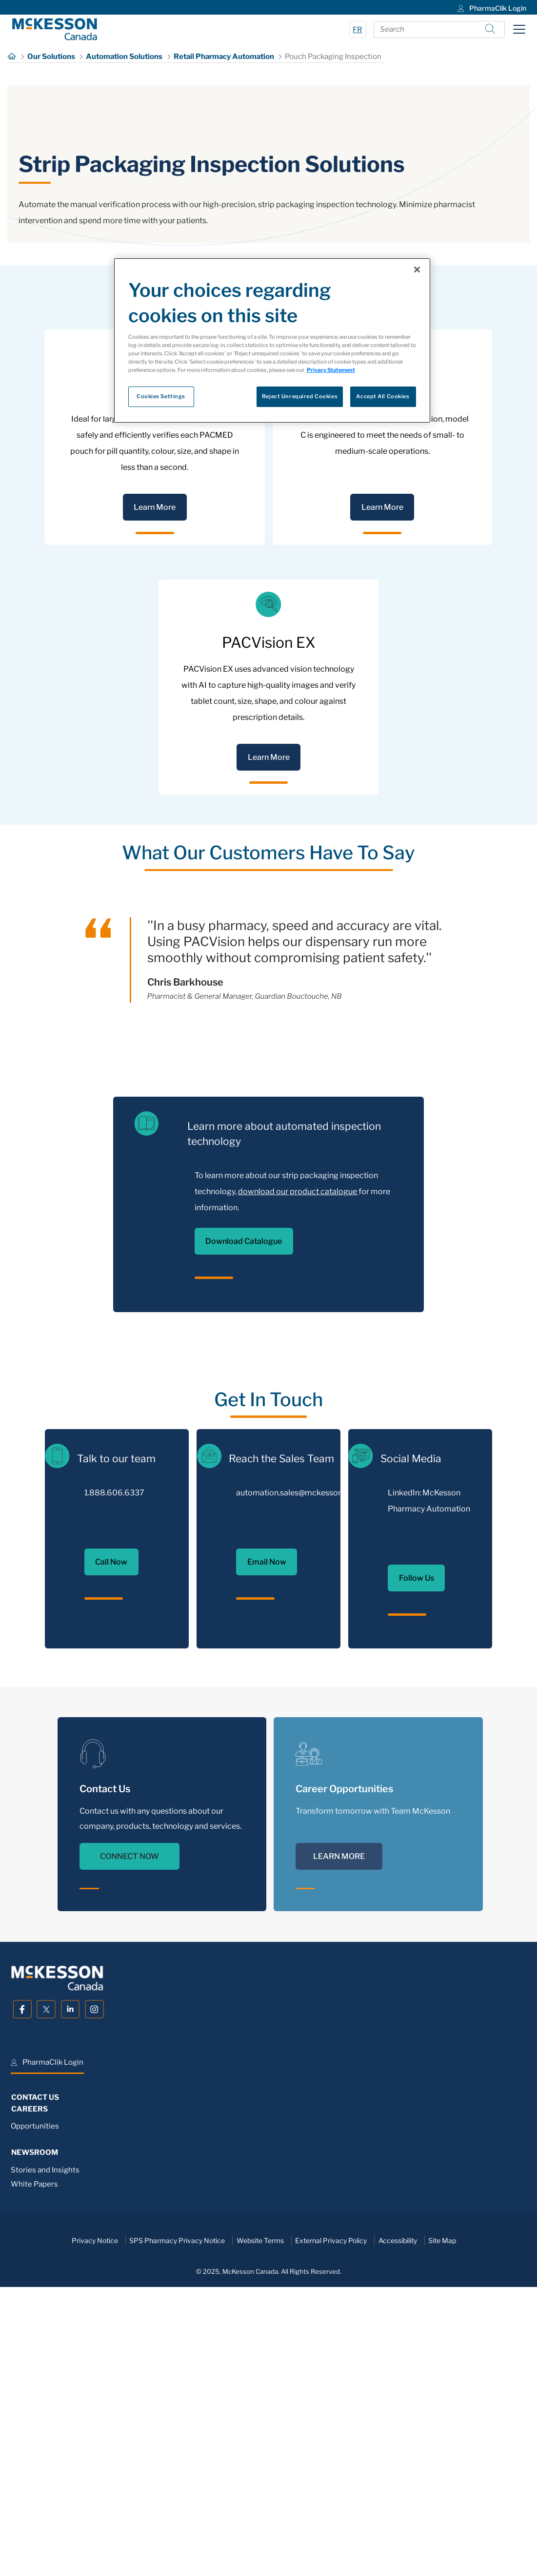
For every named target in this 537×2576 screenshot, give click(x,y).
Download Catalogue (243, 1520)
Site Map (442, 2519)
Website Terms (260, 2519)
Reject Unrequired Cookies (300, 396)
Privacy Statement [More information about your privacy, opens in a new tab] (331, 370)
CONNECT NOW (129, 2135)
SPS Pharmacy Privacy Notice (177, 2519)
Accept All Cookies (382, 396)
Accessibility (397, 2519)
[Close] (417, 269)
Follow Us (416, 1856)
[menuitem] (491, 7)
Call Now (111, 1840)
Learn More (155, 786)
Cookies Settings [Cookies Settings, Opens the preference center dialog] (161, 396)
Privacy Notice (95, 2519)
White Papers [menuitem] (34, 2463)
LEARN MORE (339, 2135)
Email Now (266, 1840)
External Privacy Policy (331, 2519)
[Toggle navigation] (519, 29)
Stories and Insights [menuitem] (45, 2448)
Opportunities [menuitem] (35, 2405)
